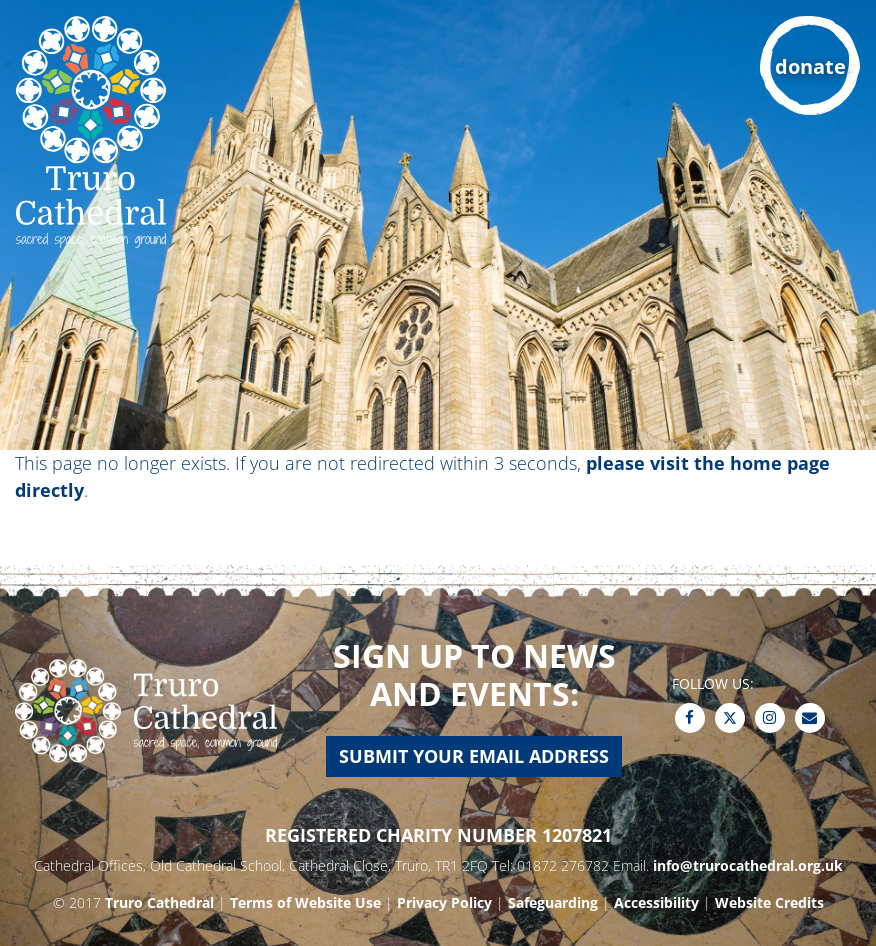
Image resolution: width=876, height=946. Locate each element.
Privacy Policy (444, 902)
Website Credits (769, 902)
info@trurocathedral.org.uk (748, 865)
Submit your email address (474, 756)
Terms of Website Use (305, 902)
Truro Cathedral (159, 902)
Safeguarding (553, 902)
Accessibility (656, 902)
